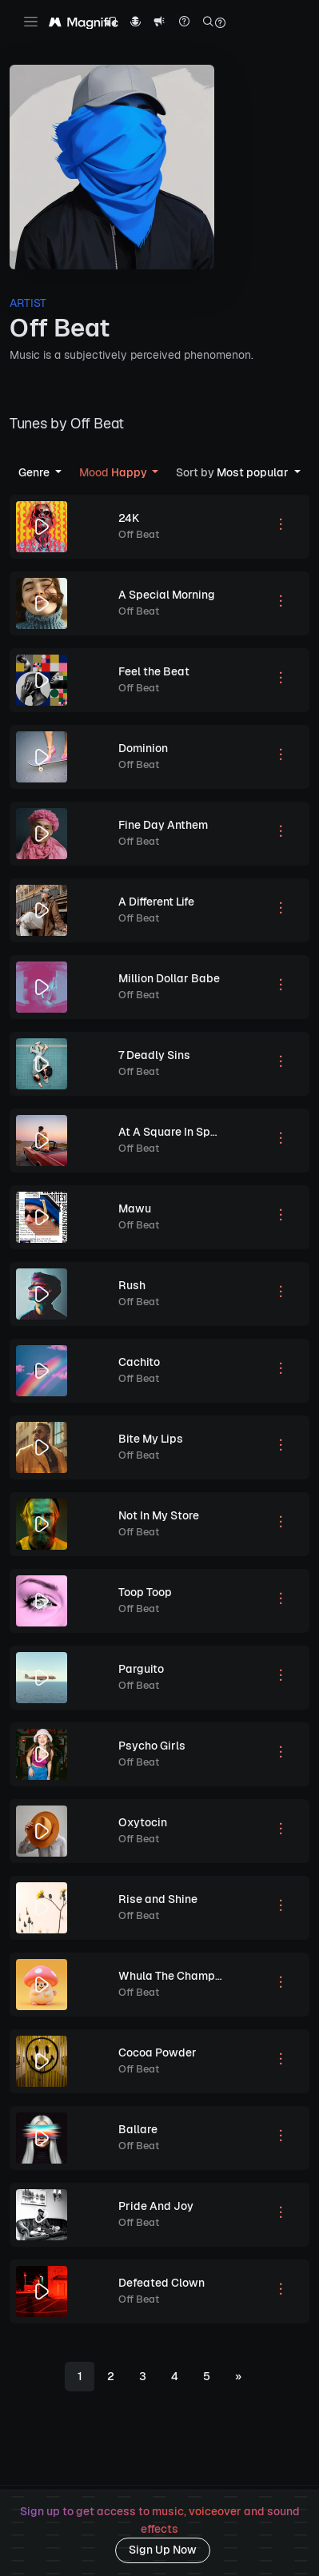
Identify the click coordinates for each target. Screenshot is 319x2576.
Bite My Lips (150, 1438)
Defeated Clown (161, 2282)
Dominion (143, 748)
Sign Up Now (163, 2549)
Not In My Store (158, 1515)
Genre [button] (35, 472)
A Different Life (156, 901)
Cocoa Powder (157, 2052)
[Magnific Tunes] (83, 23)
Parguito (141, 1669)
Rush (132, 1285)
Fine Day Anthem (163, 825)
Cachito (139, 1362)
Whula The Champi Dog (180, 1976)
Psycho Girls (151, 1745)
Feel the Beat (153, 671)
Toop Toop (145, 1592)
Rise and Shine (157, 1899)
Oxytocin (142, 1822)
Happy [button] (114, 472)
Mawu (134, 1208)
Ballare (138, 2129)
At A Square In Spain (172, 1132)
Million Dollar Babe (169, 978)
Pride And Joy (155, 2206)
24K (128, 518)
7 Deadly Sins (154, 1055)
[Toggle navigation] (31, 22)
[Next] (238, 2377)
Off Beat (138, 534)
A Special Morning (166, 594)
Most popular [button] (233, 472)
